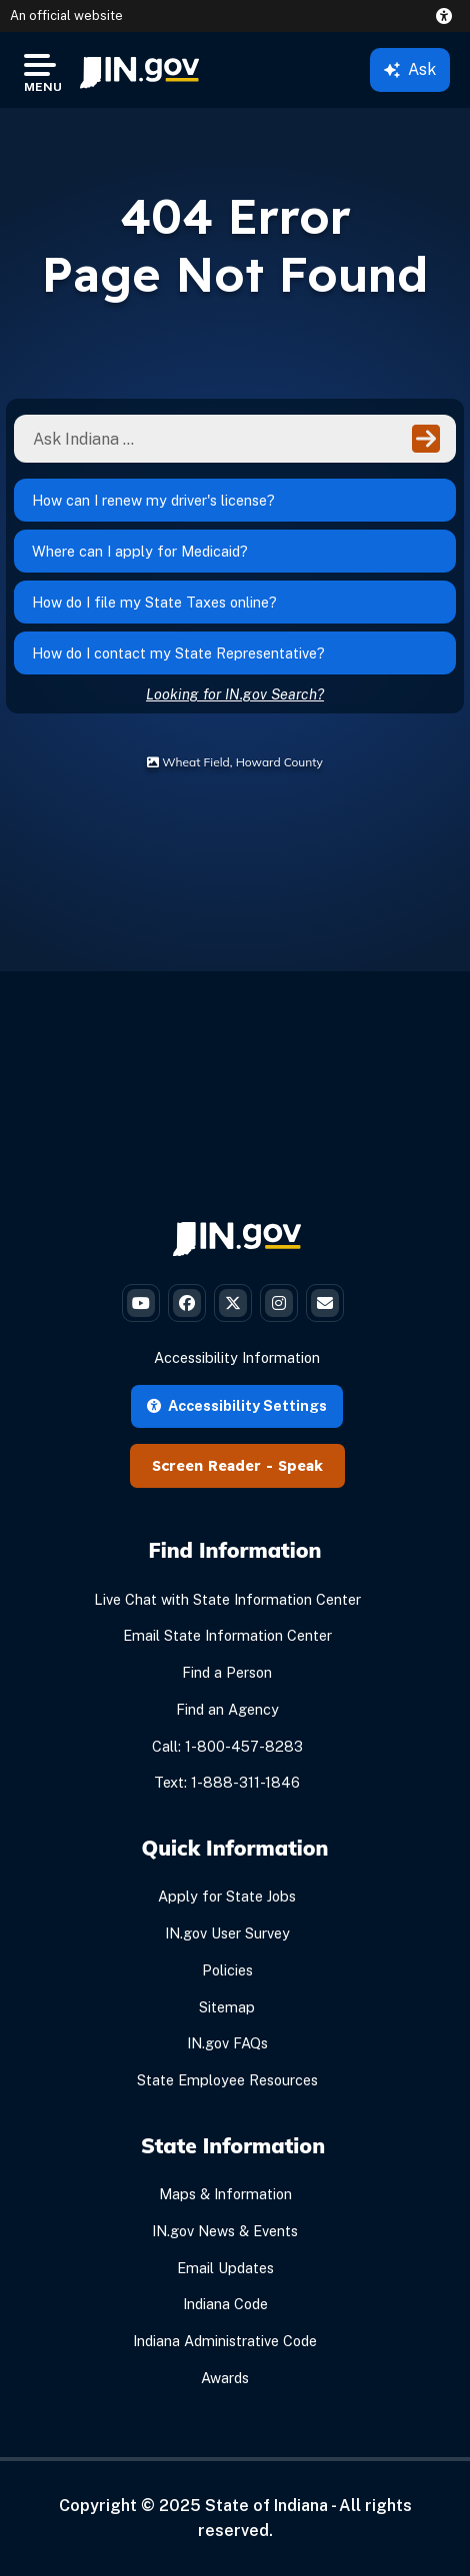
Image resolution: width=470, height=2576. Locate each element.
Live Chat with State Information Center (227, 1599)
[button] (448, 16)
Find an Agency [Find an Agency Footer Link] (227, 1709)
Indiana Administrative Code (225, 2340)
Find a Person (227, 1672)
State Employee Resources (227, 2079)
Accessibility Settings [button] (237, 1405)
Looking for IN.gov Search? (235, 693)
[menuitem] (139, 70)
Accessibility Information (237, 1357)
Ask (410, 69)
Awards (225, 2377)
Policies (227, 1969)
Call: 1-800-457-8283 (227, 1746)
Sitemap (227, 2006)
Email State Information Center (227, 1635)
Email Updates (225, 2267)
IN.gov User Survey (227, 1933)
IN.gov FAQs (227, 2042)
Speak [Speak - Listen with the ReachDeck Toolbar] (300, 1466)
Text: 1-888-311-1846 (227, 1782)
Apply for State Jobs (227, 1896)
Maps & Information (225, 2193)
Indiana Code (225, 2303)
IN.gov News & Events (225, 2230)
